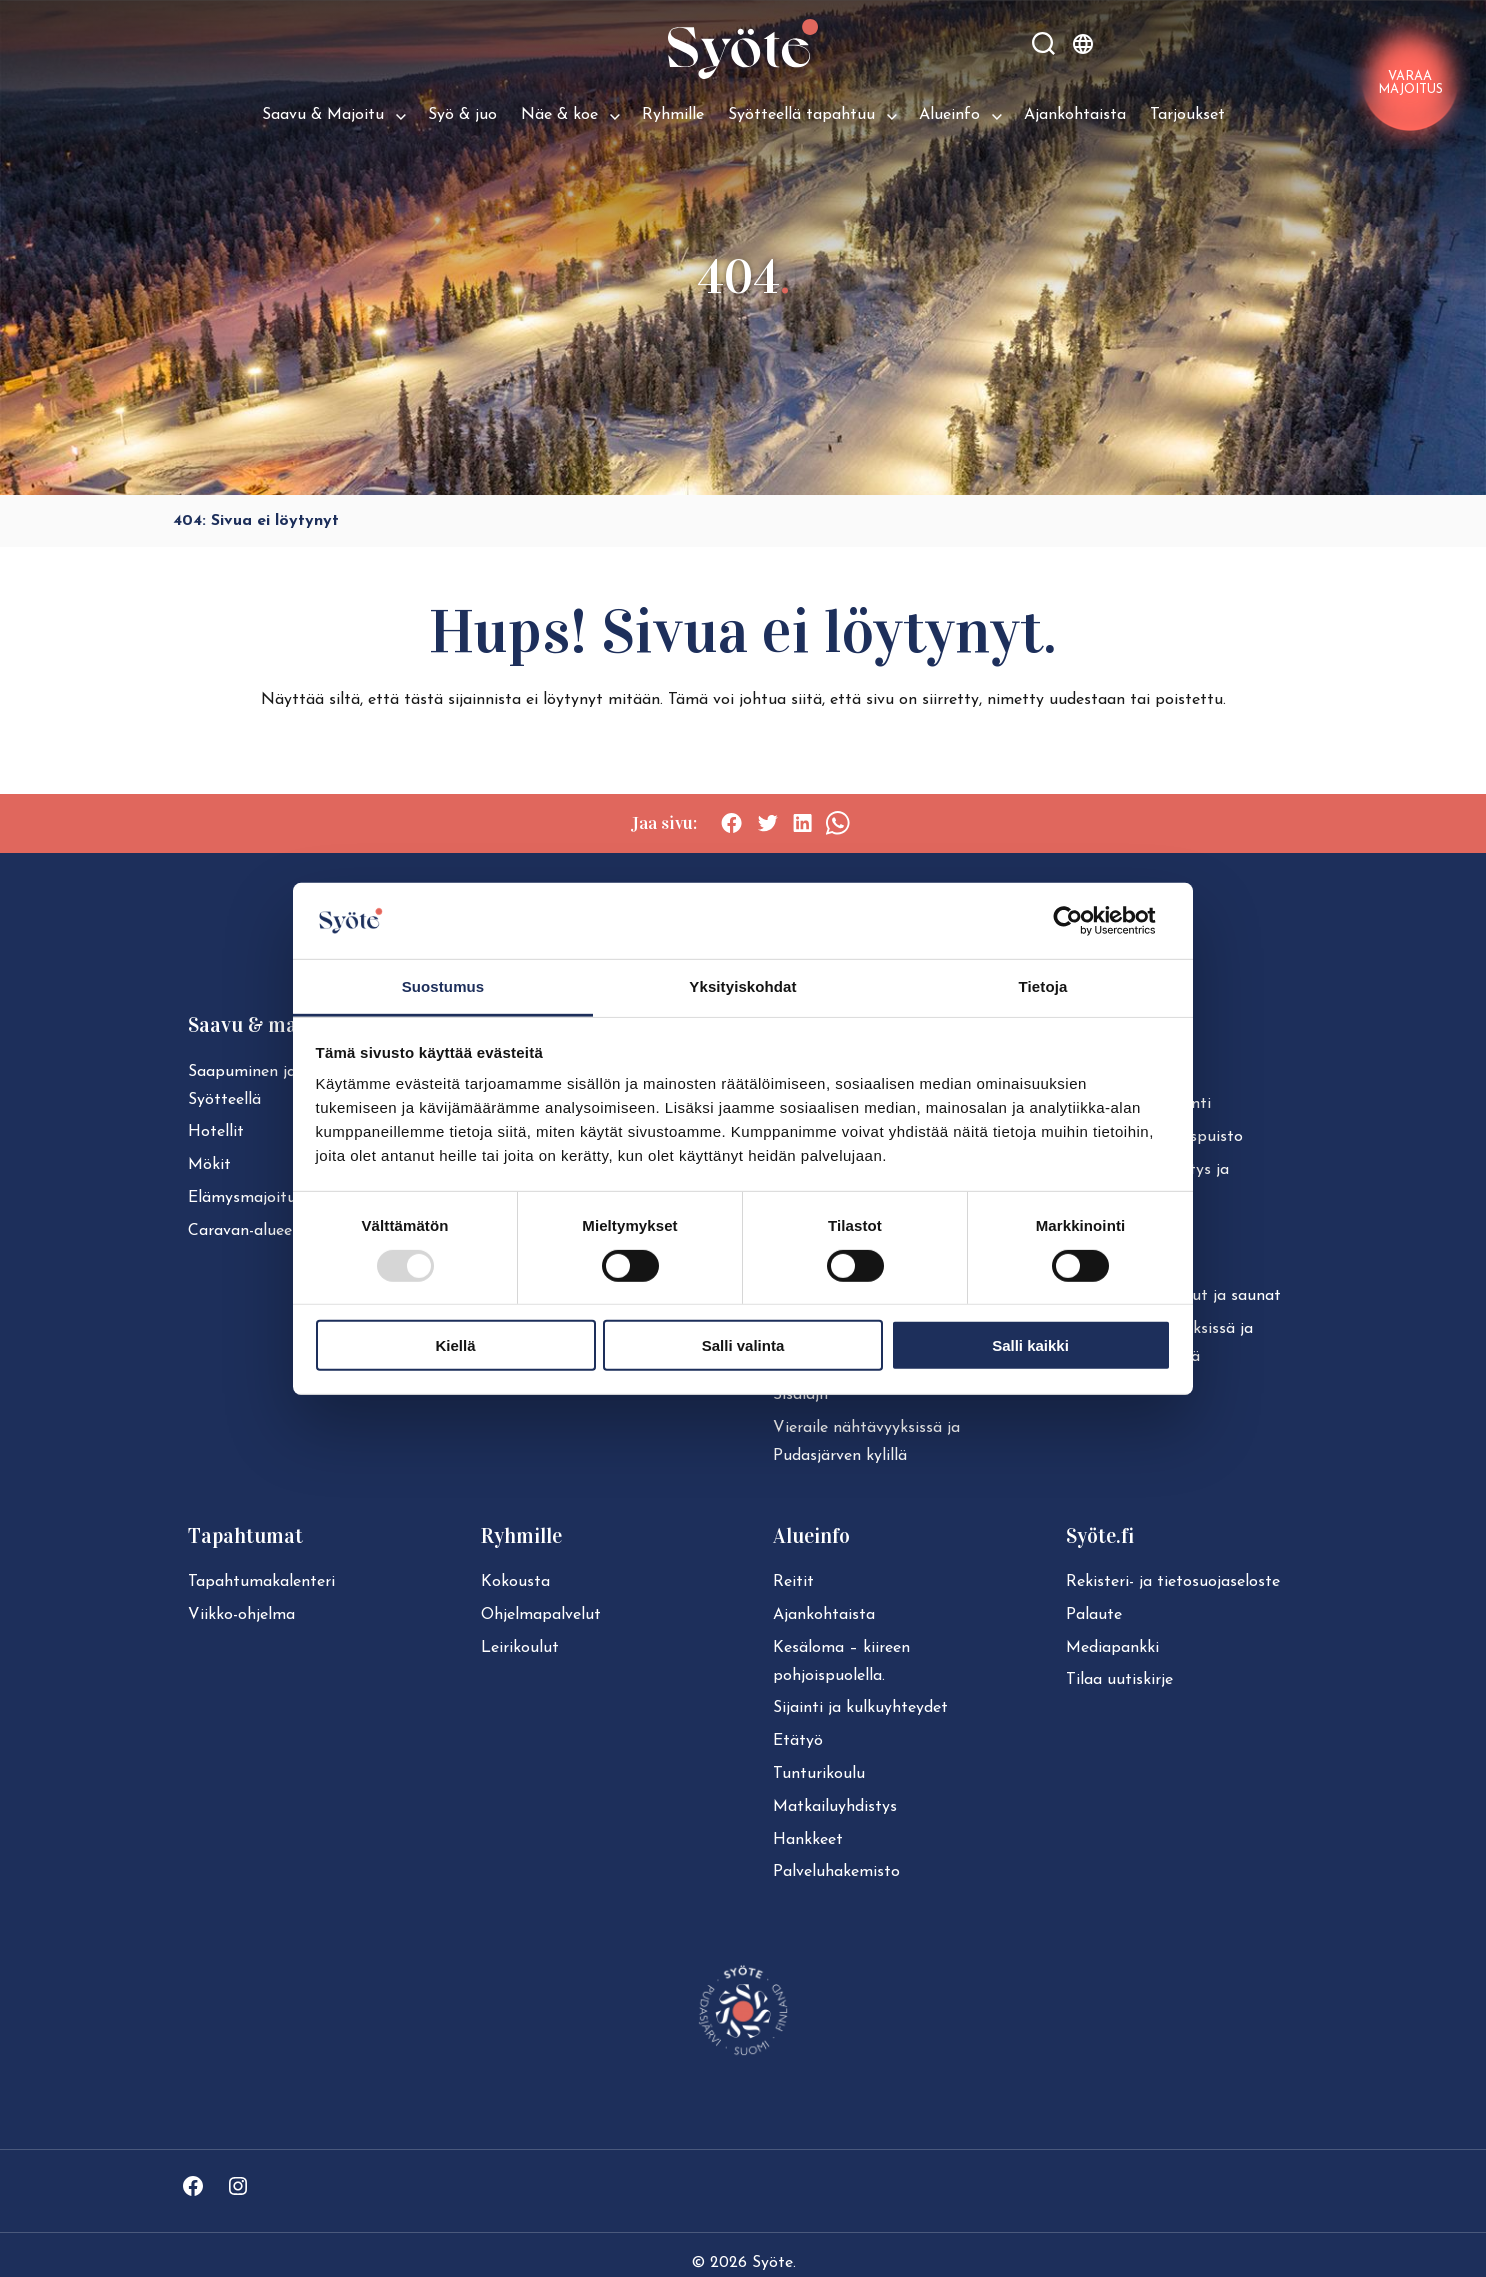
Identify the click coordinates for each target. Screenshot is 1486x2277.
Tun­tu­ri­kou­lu (819, 1774)
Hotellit (216, 1132)
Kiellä (455, 1345)
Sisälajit (801, 1395)
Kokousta (515, 1582)
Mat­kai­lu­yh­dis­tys (835, 1807)
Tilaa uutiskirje (1119, 1680)
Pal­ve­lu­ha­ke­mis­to (836, 1872)
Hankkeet (808, 1840)
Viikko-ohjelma (241, 1615)
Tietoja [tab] (1043, 986)
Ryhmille (673, 115)
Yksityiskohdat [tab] (742, 986)
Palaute (1094, 1615)
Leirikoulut (520, 1648)
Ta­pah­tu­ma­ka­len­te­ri (261, 1582)
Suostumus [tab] (443, 986)
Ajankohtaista (1075, 115)
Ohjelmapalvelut (541, 1615)
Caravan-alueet (243, 1231)
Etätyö (798, 1741)
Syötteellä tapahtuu (801, 115)
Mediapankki (1112, 1648)
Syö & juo (462, 115)
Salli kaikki (1030, 1345)
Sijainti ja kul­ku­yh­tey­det (860, 1708)
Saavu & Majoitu (323, 115)
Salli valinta (743, 1345)
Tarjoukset (1187, 115)
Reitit (793, 1582)
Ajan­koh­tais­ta (824, 1615)
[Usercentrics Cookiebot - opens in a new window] (1083, 921)
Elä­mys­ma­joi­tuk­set (257, 1198)
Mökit (209, 1165)
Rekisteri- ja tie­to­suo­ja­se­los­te (1173, 1582)
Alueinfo (949, 115)
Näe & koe (559, 115)
